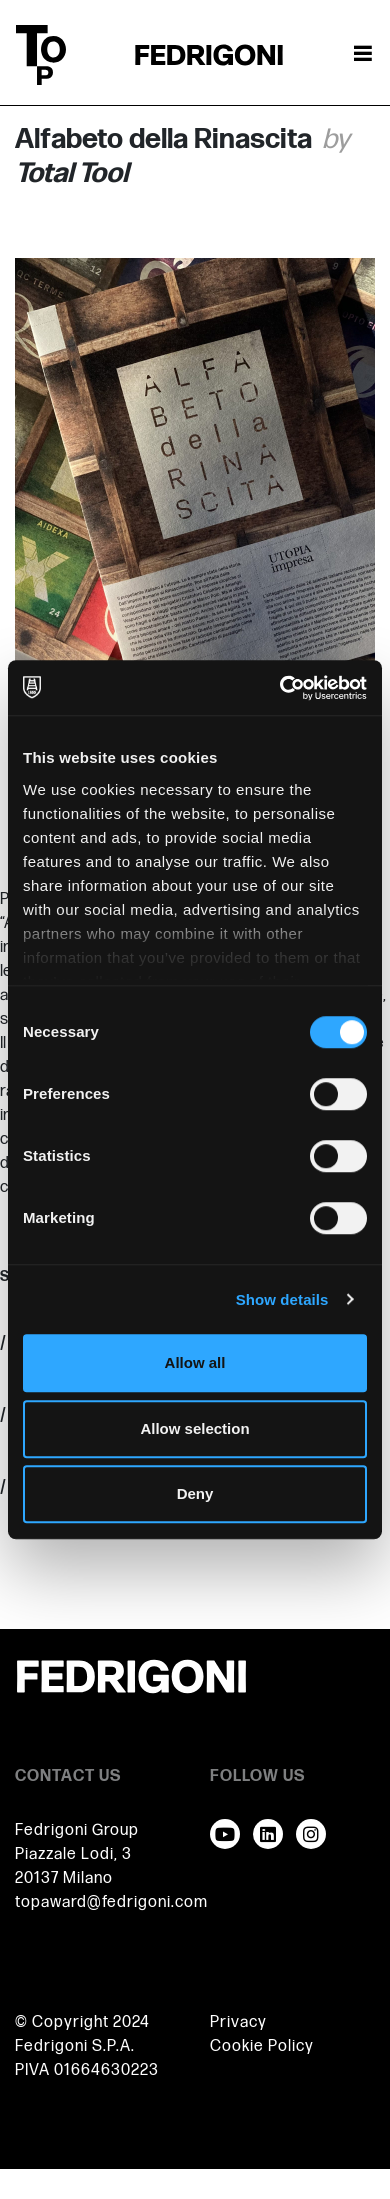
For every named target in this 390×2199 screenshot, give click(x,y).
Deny (195, 1493)
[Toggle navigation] (363, 55)
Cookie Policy (262, 2046)
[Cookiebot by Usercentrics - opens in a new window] (280, 688)
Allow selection (194, 1428)
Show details (282, 1299)
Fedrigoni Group (77, 1830)
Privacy (238, 2022)
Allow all (195, 1362)
